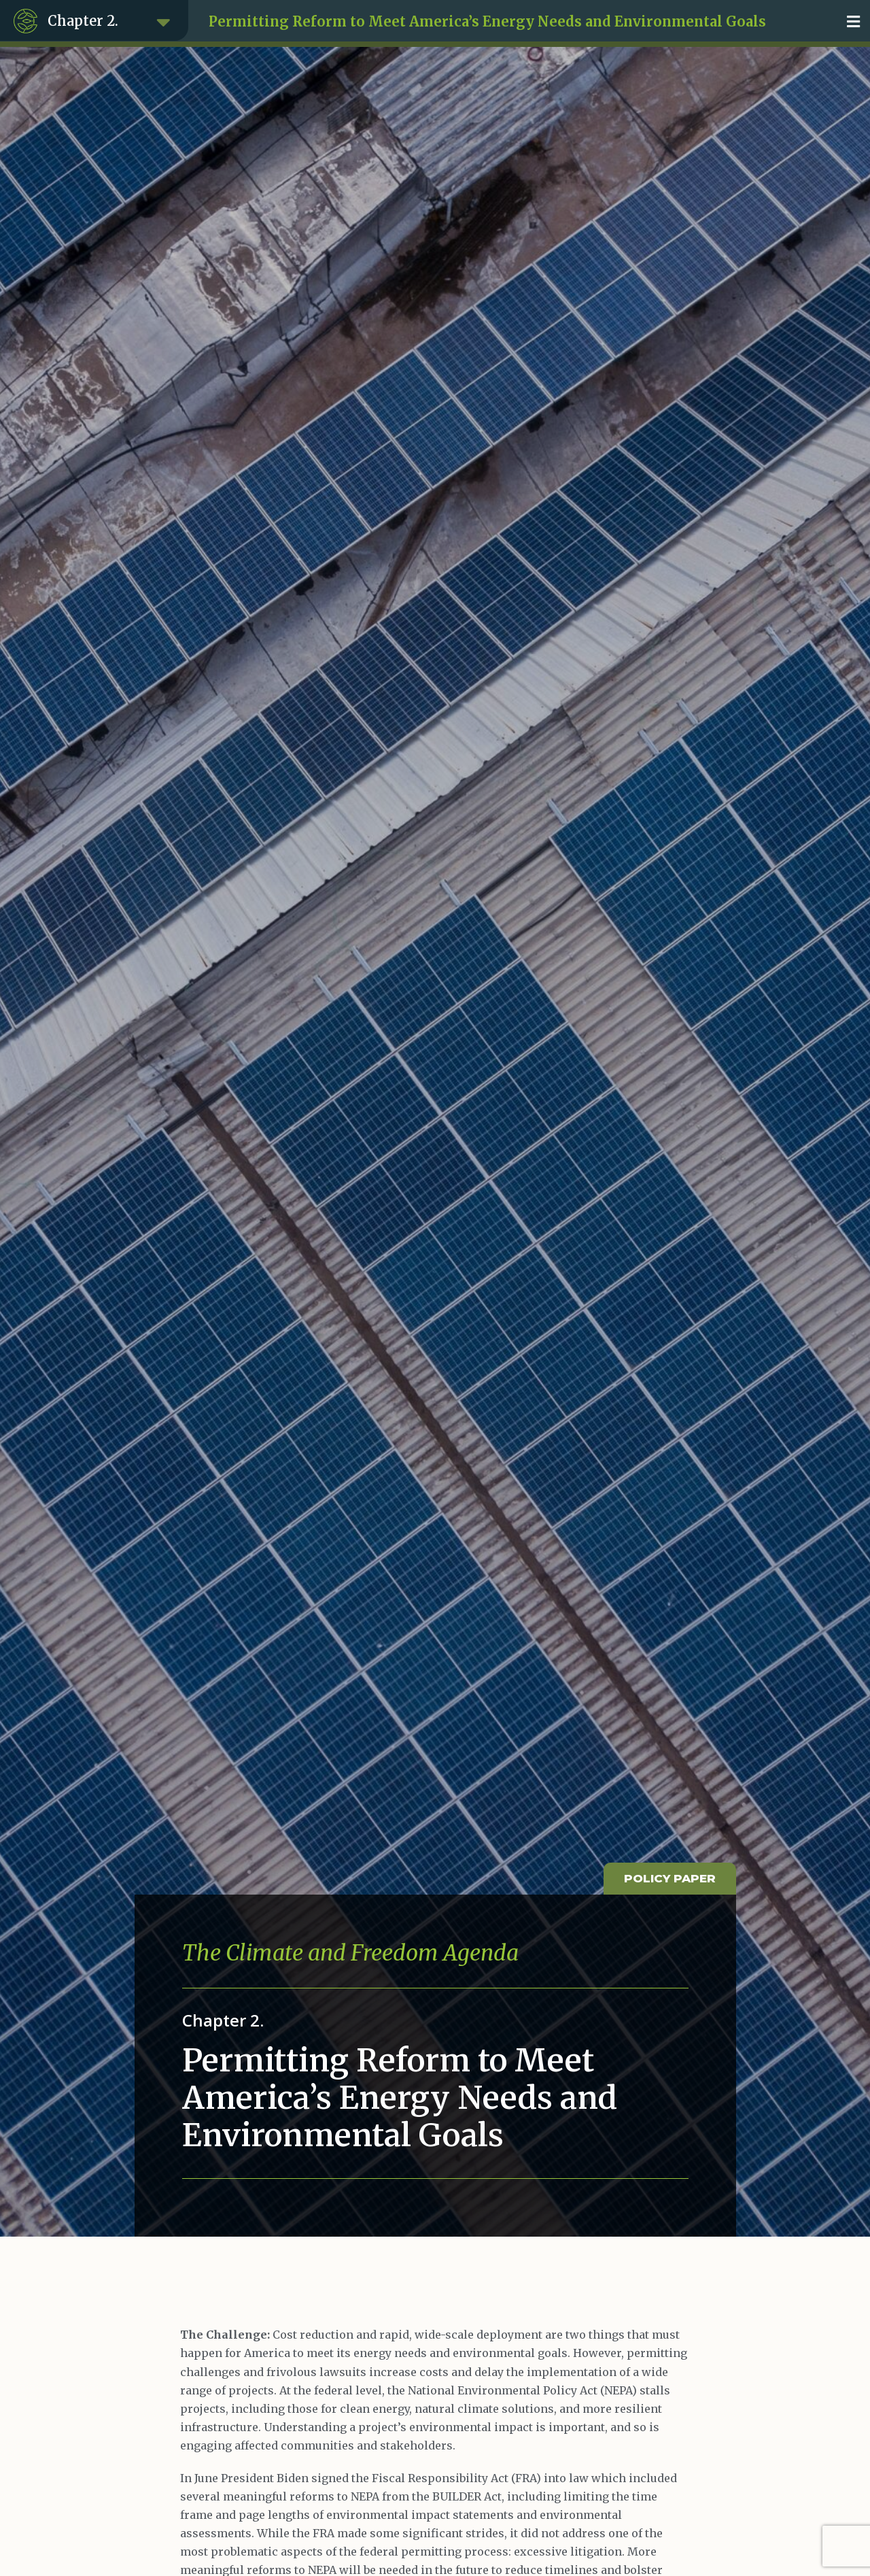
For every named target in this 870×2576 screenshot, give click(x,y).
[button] (853, 21)
